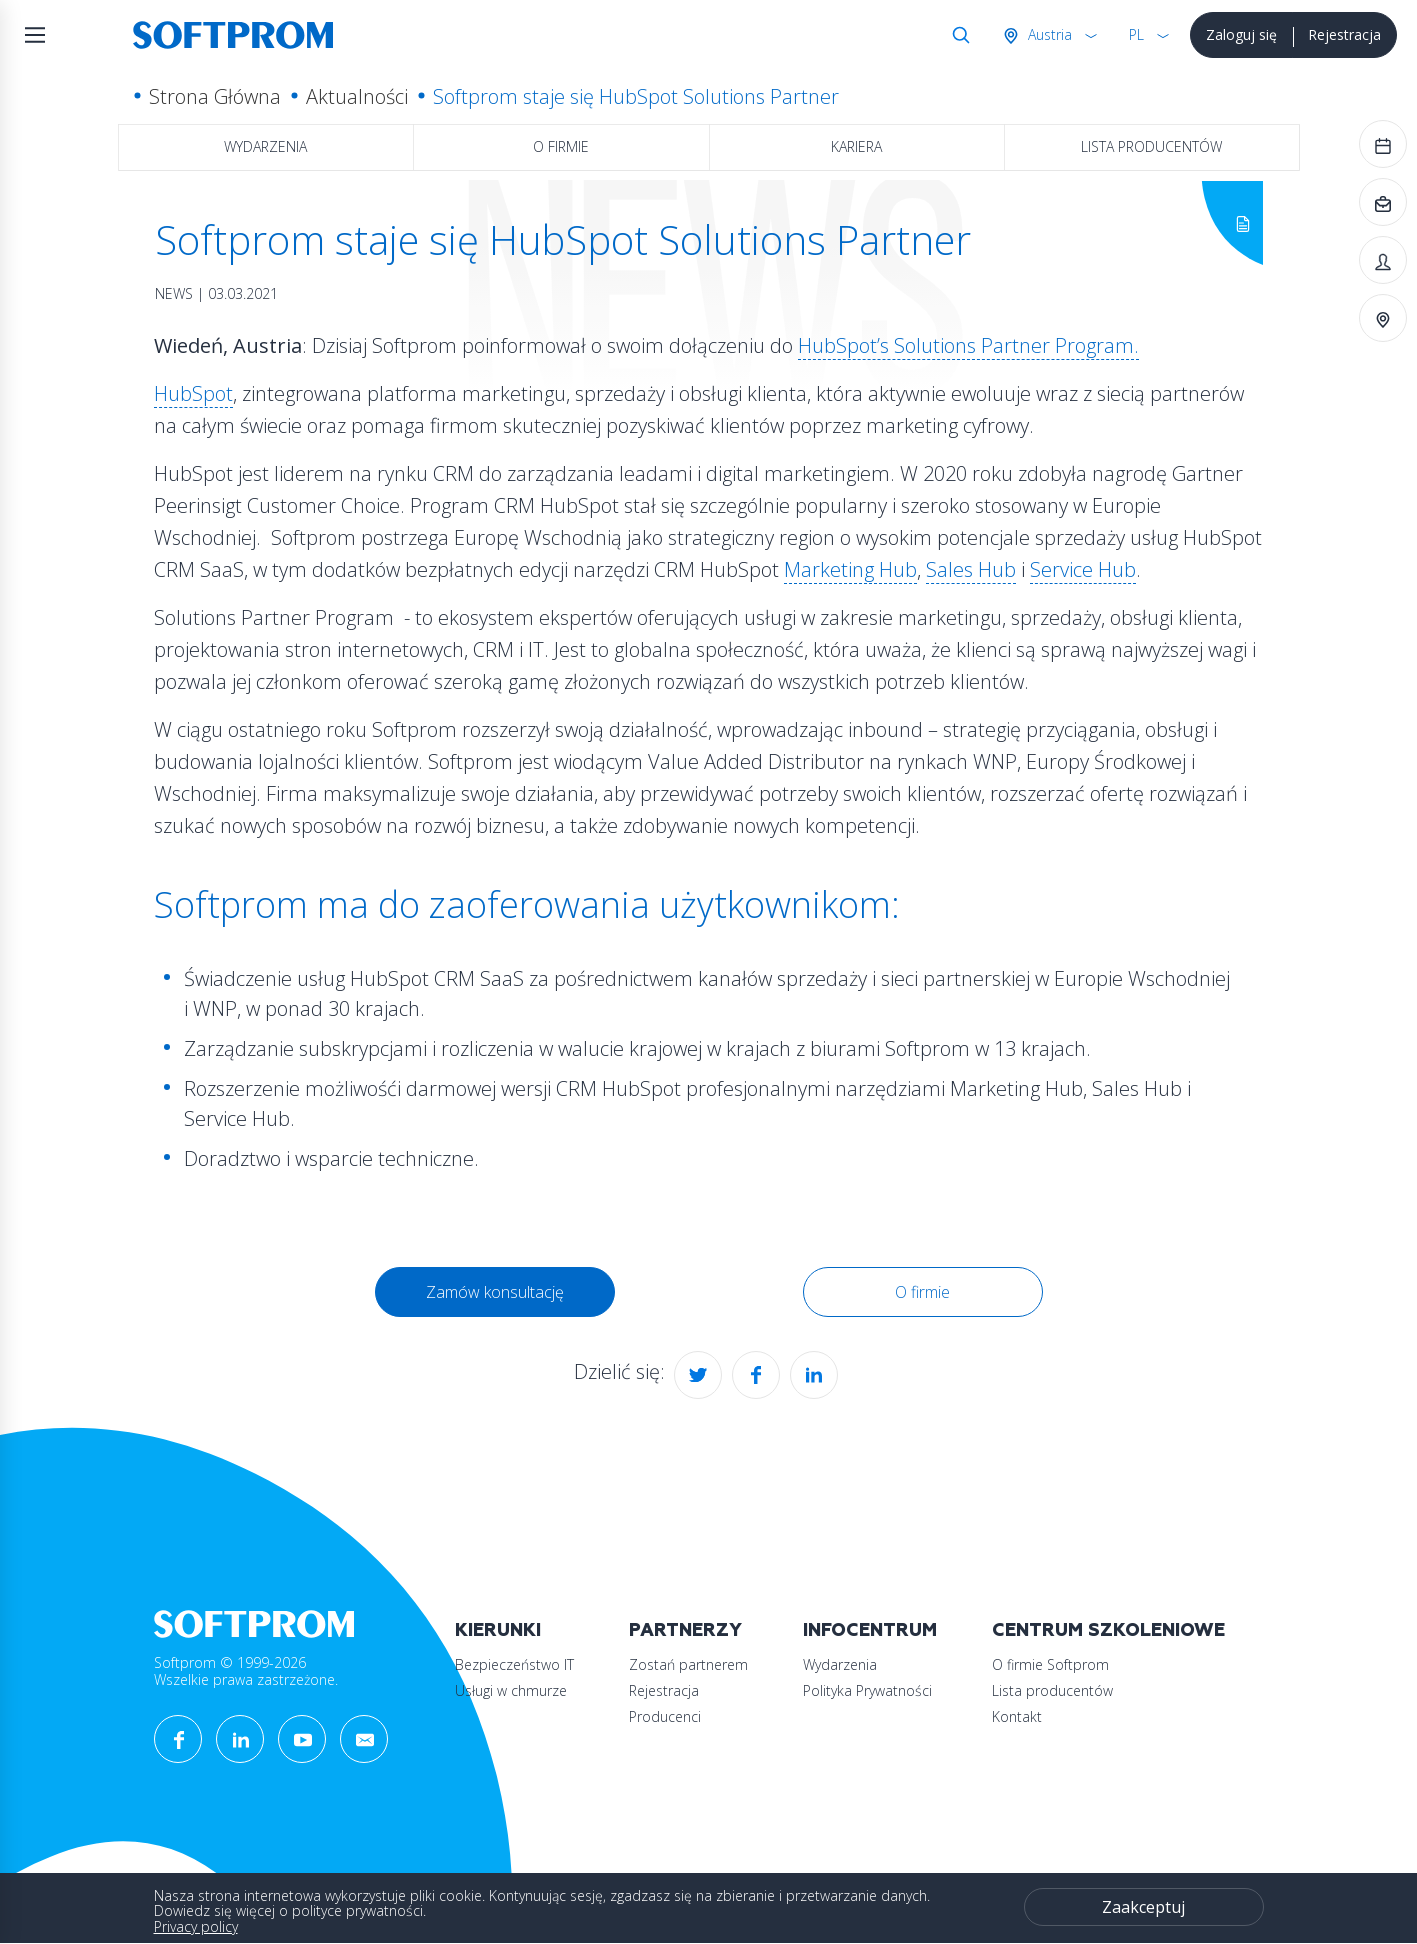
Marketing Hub (850, 569)
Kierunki (498, 1630)
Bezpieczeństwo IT (514, 1664)
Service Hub (1083, 569)
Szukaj (957, 35)
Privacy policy (196, 1926)
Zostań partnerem (688, 1664)
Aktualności (357, 96)
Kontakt (1017, 1716)
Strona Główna (215, 96)
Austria (1048, 34)
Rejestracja (1344, 34)
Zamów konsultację (495, 1292)
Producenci (665, 1716)
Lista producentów (1151, 146)
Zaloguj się (1241, 34)
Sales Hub (971, 569)
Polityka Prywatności (867, 1690)
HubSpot (193, 393)
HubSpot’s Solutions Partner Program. (968, 345)
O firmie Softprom (1050, 1664)
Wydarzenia (265, 146)
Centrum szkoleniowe (1108, 1630)
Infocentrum (870, 1630)
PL (1136, 34)
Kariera (856, 146)
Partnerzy (685, 1630)
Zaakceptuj (1143, 1907)
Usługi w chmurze (511, 1690)
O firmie (561, 146)
